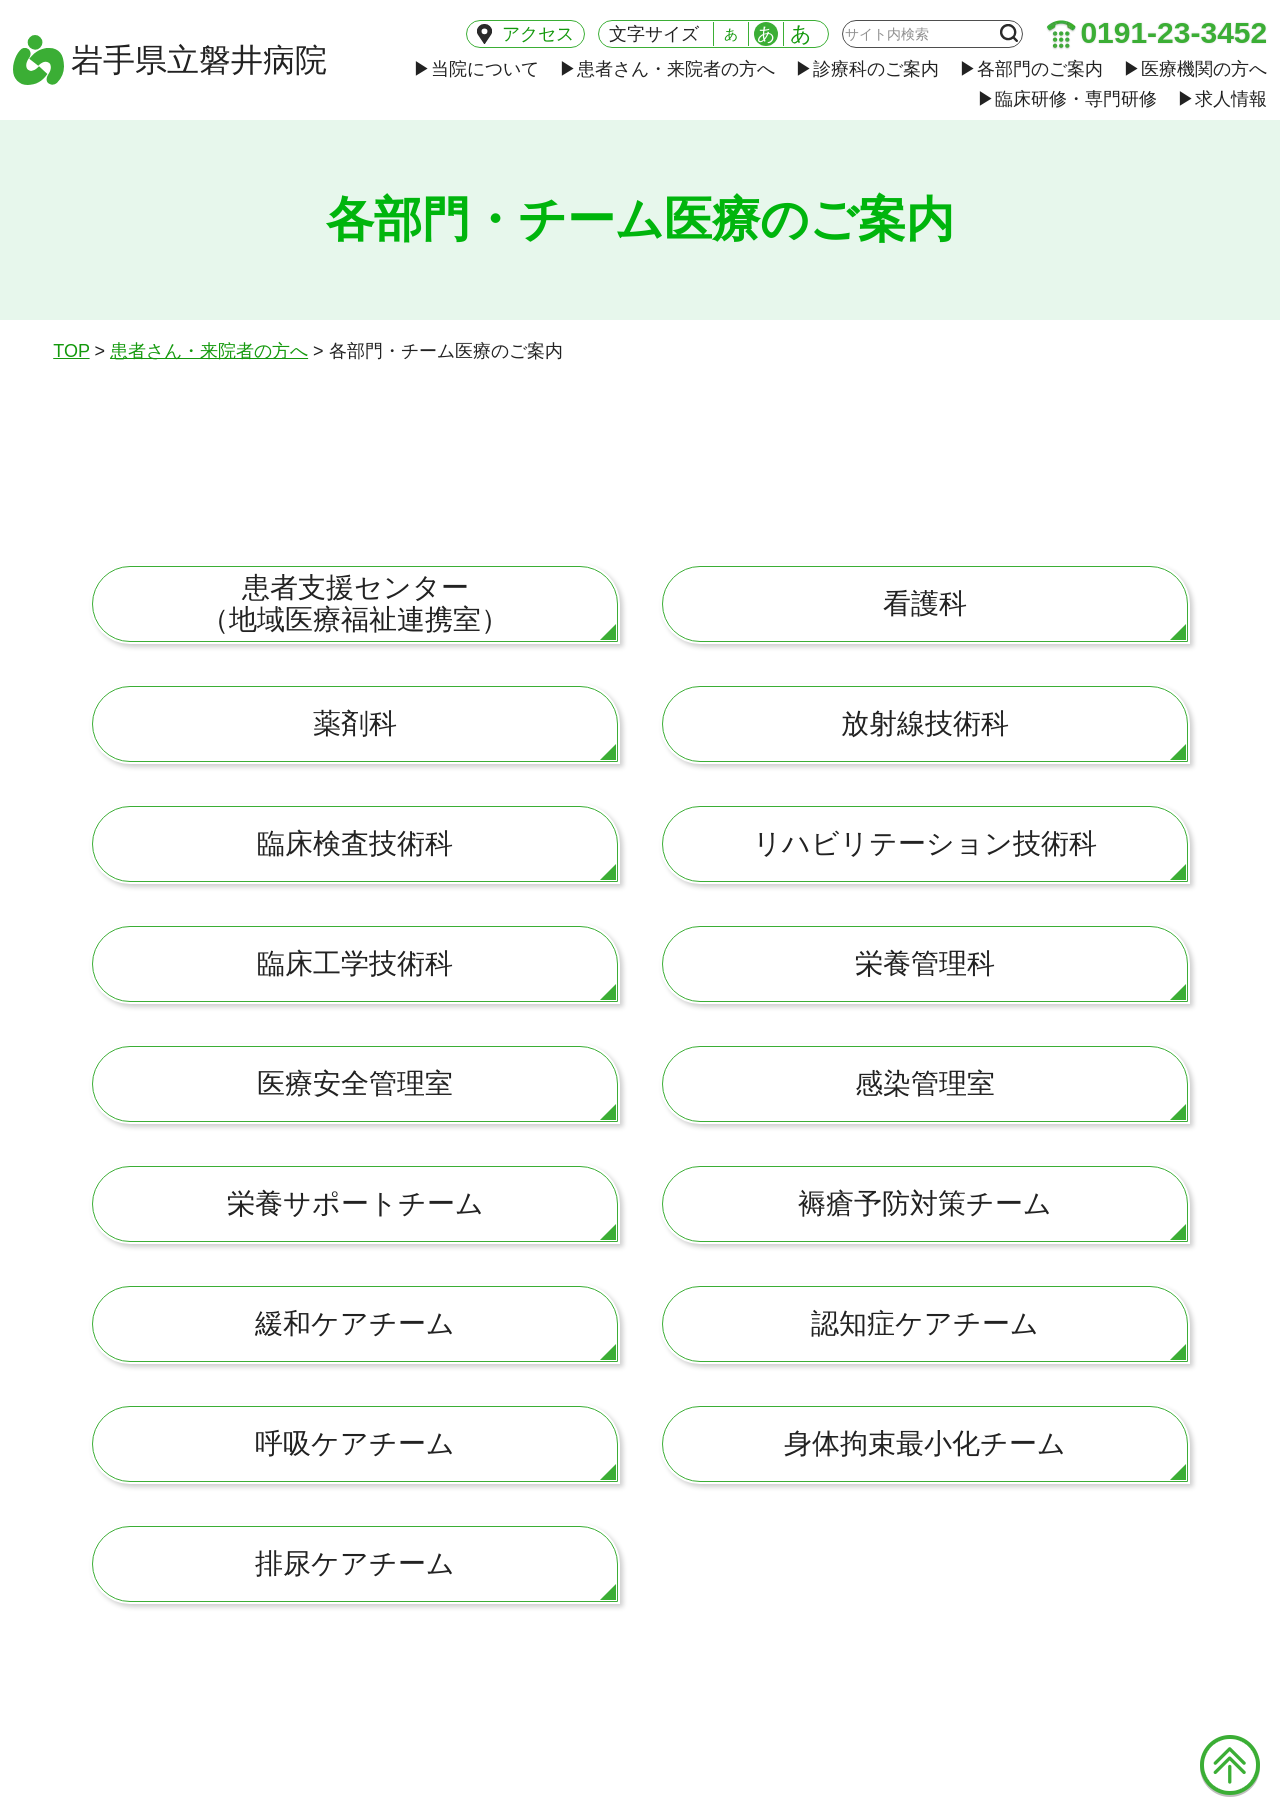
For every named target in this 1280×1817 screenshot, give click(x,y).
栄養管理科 (925, 963)
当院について (476, 69)
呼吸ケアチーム (355, 1443)
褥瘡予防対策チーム (925, 1203)
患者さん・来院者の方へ (667, 69)
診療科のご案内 (867, 69)
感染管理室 (925, 1083)
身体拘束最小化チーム (925, 1443)
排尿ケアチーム (355, 1563)
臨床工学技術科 (355, 963)
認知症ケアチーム (925, 1323)
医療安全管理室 (355, 1083)
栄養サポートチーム (355, 1203)
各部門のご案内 (1031, 69)
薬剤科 (355, 723)
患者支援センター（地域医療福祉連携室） (355, 603)
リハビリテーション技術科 (925, 843)
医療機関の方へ (1195, 69)
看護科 (925, 603)
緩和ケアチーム (355, 1323)
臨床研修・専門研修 (1067, 99)
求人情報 (1222, 99)
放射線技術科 (925, 723)
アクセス (525, 34)
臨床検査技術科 (355, 843)
